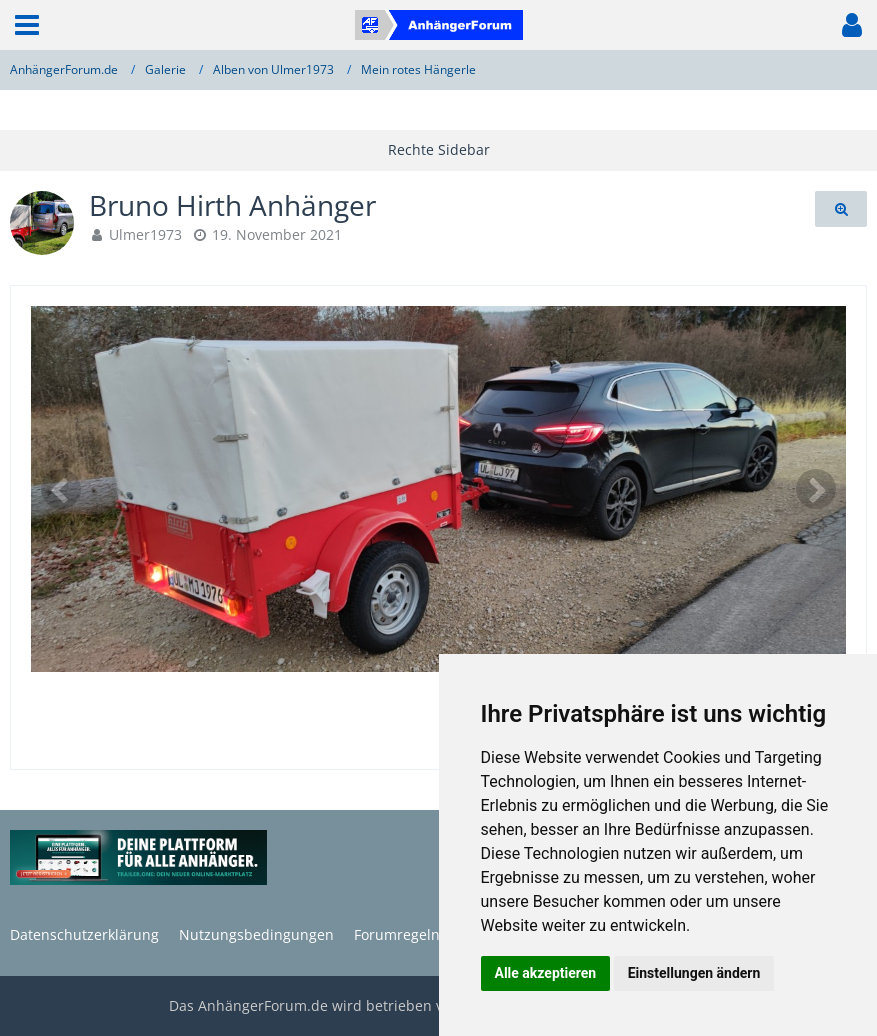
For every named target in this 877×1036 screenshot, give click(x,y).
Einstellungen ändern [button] (694, 973)
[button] (27, 25)
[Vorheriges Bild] (61, 489)
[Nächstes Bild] (816, 489)
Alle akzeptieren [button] (546, 973)
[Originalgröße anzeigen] (841, 209)
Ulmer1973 (145, 234)
